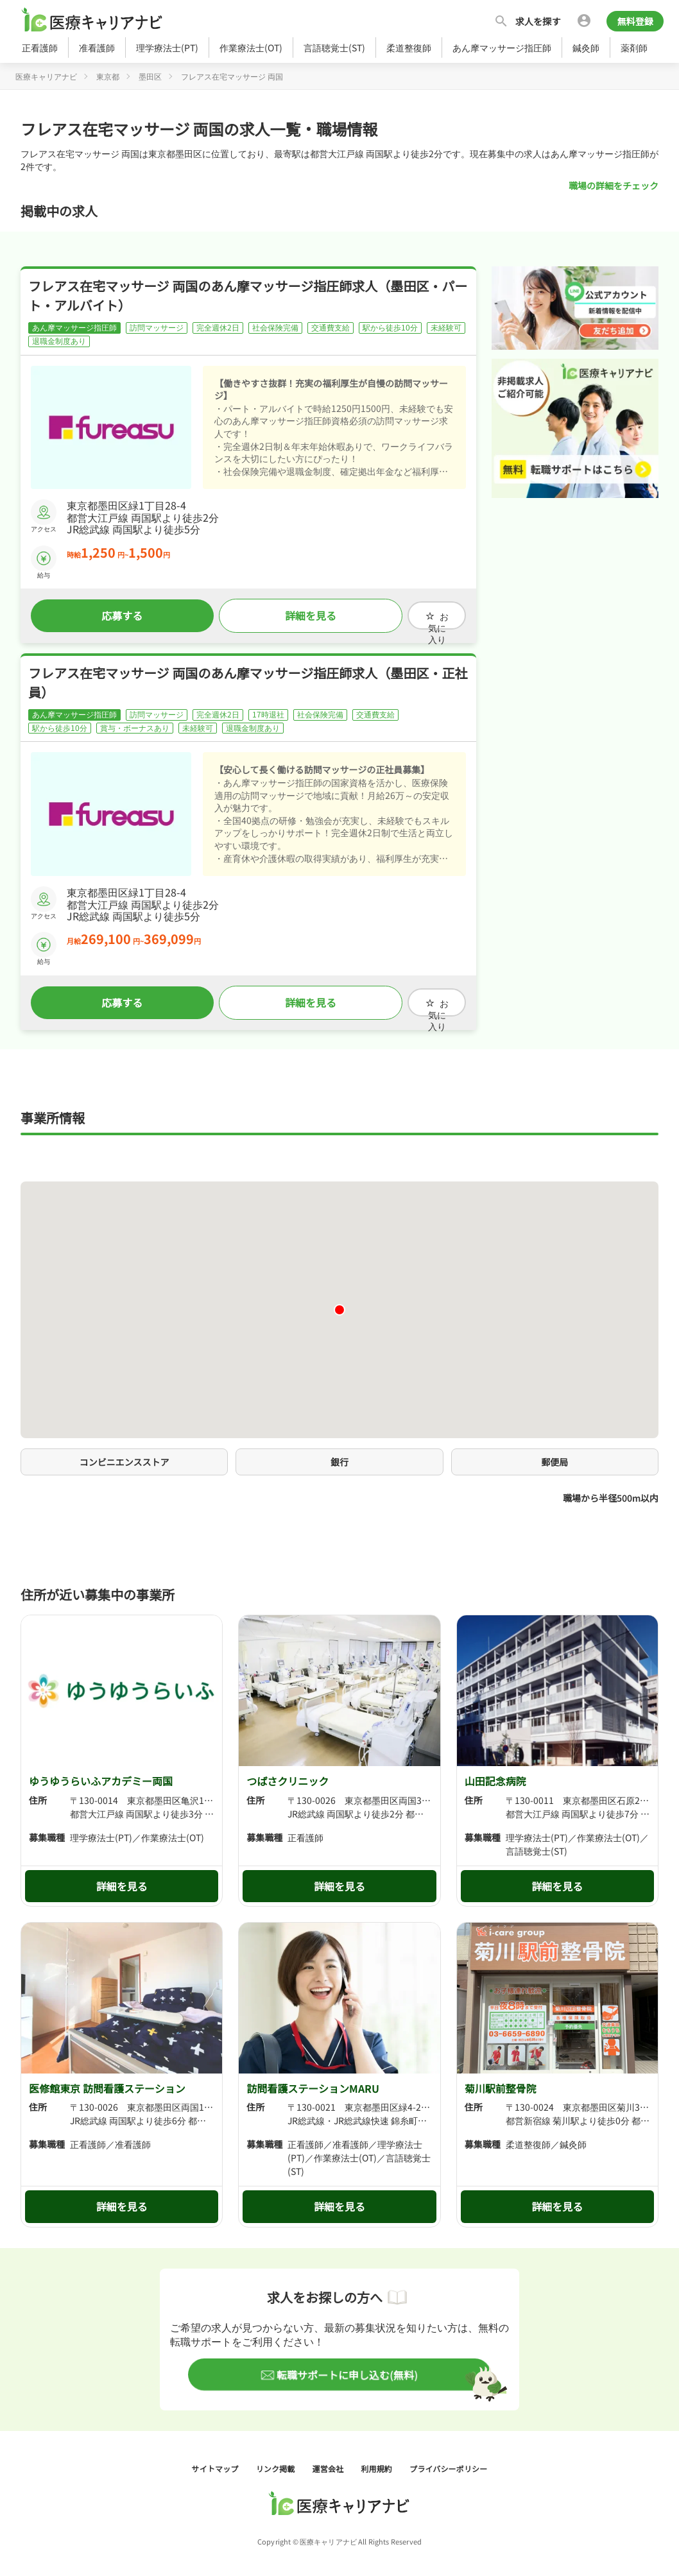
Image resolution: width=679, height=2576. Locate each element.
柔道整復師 (408, 47)
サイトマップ (216, 2459)
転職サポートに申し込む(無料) (346, 2366)
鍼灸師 (585, 47)
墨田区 (150, 76)
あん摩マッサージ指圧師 (501, 47)
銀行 (339, 1453)
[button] (339, 1301)
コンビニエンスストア (124, 1453)
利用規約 (377, 2459)
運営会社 (329, 2459)
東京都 (107, 76)
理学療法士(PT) (167, 47)
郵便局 (554, 1453)
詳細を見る (285, 613)
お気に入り (419, 614)
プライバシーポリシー (448, 2459)
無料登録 (635, 21)
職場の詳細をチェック (613, 185)
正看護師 (40, 47)
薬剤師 (634, 47)
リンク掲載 (276, 2459)
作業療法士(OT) (250, 47)
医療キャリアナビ (46, 76)
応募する (113, 613)
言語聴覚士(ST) (334, 47)
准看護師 (97, 47)
